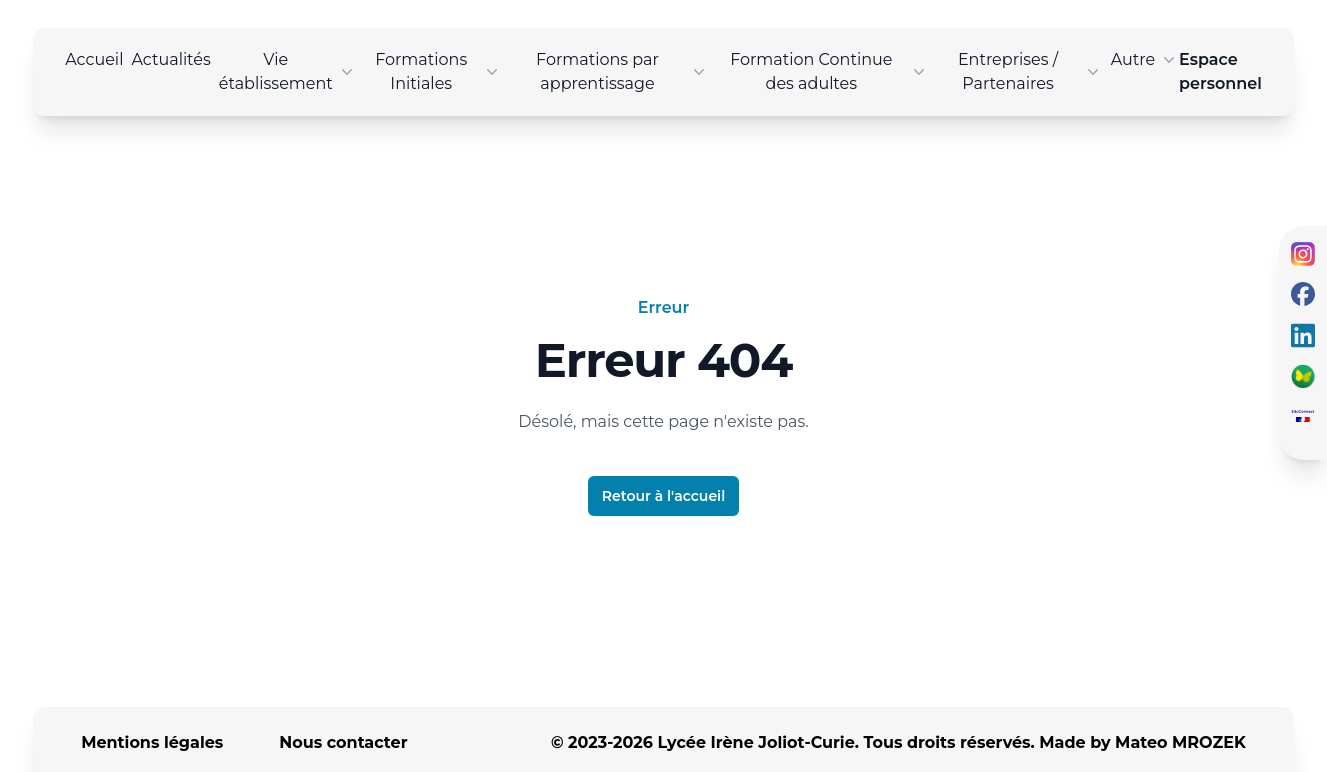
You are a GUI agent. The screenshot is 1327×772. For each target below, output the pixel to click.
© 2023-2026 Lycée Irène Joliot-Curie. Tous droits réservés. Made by (898, 742)
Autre (1145, 60)
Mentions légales (152, 742)
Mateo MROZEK (1180, 742)
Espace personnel (1220, 71)
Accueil (94, 59)
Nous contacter (343, 742)
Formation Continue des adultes (829, 71)
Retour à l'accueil (663, 496)
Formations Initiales (438, 71)
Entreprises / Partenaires (1030, 71)
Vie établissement (288, 71)
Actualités (170, 59)
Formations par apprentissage (622, 71)
